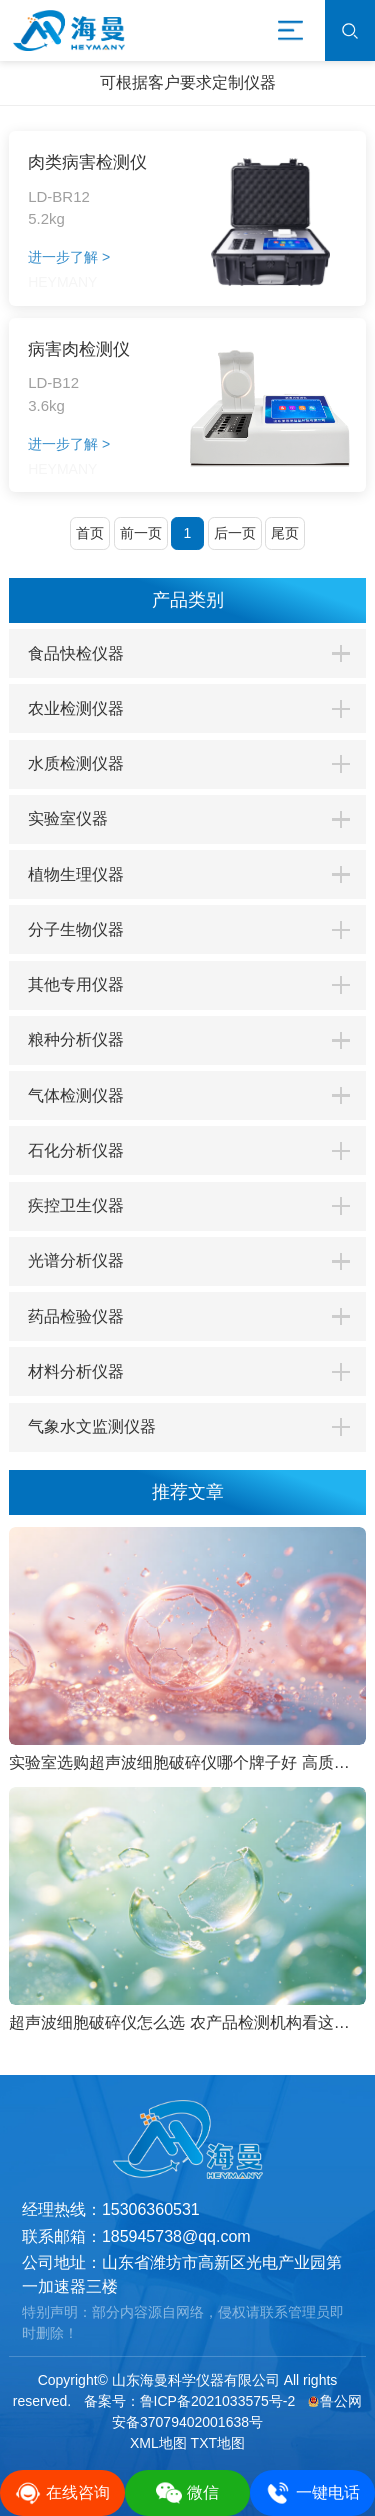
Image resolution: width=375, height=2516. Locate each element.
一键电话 (312, 2493)
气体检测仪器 (76, 1095)
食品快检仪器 (76, 653)
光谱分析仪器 (76, 1260)
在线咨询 (62, 2493)
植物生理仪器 (76, 874)
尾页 (285, 533)
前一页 (141, 533)
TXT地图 (218, 2443)
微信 (187, 2493)
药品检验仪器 (76, 1316)
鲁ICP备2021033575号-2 (218, 2401)
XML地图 (158, 2443)
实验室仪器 (68, 818)
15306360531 (151, 2209)
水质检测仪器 (76, 763)
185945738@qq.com (176, 2236)
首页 (90, 533)
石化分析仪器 (76, 1150)
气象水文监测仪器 (92, 1426)
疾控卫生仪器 (76, 1205)
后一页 (235, 533)
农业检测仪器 (76, 708)
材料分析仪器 (76, 1371)
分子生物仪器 (76, 929)
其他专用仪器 (76, 984)
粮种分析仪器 (76, 1039)
